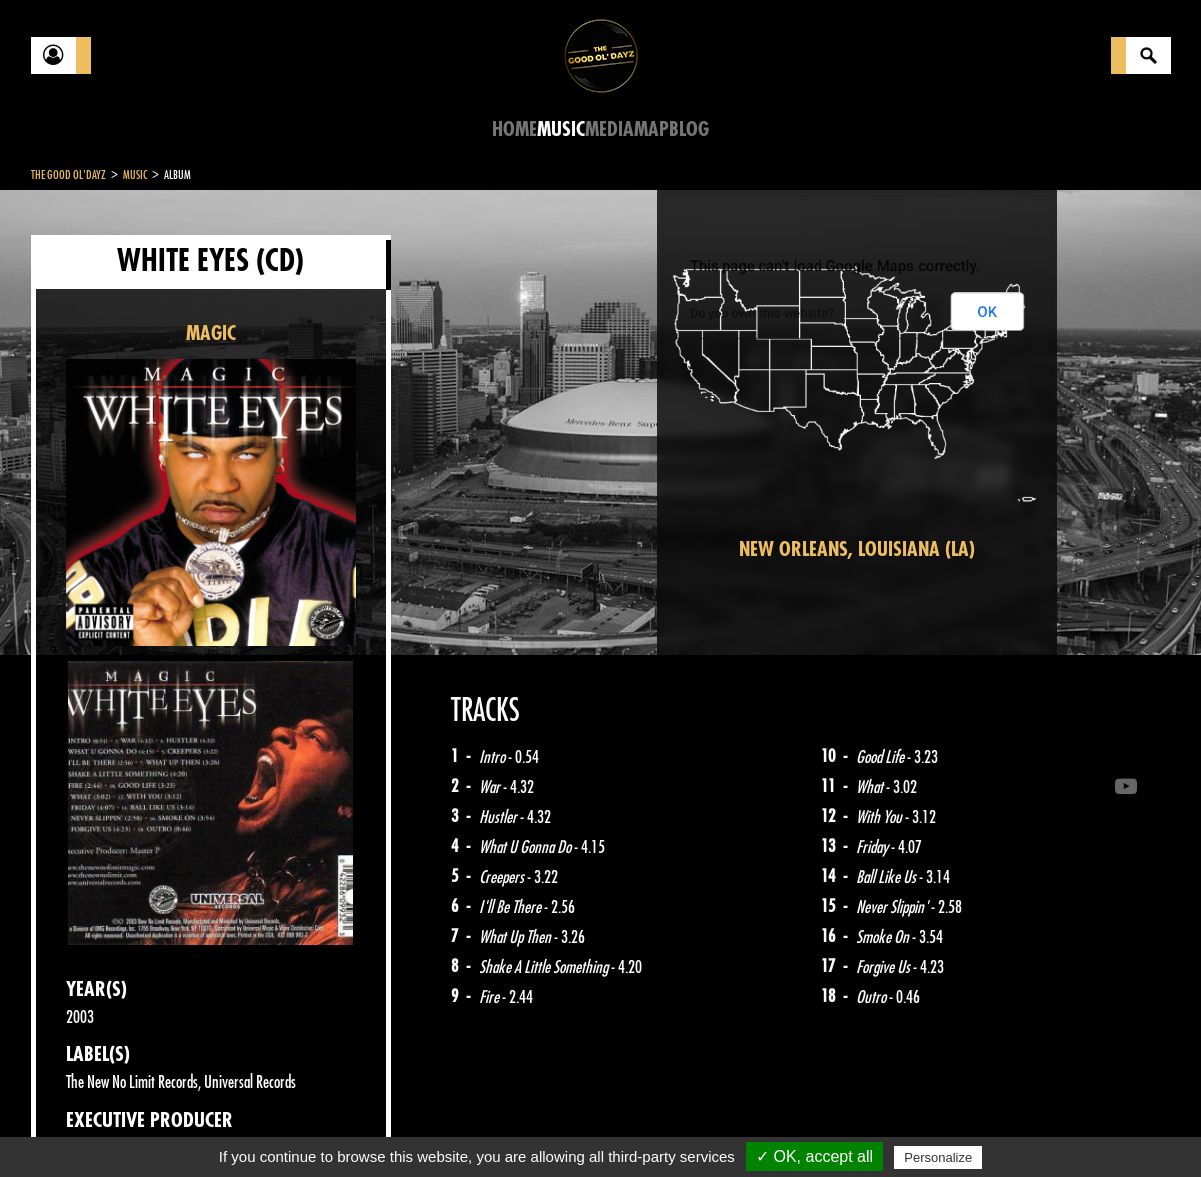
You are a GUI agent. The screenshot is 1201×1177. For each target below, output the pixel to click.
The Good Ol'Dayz (68, 175)
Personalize (938, 1157)
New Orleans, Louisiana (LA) (857, 549)
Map (651, 129)
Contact (81, 1125)
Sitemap (361, 1127)
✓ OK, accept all (814, 1156)
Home (514, 129)
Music (561, 129)
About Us (281, 1127)
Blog (689, 129)
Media (609, 129)
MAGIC (211, 333)
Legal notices (188, 1127)
